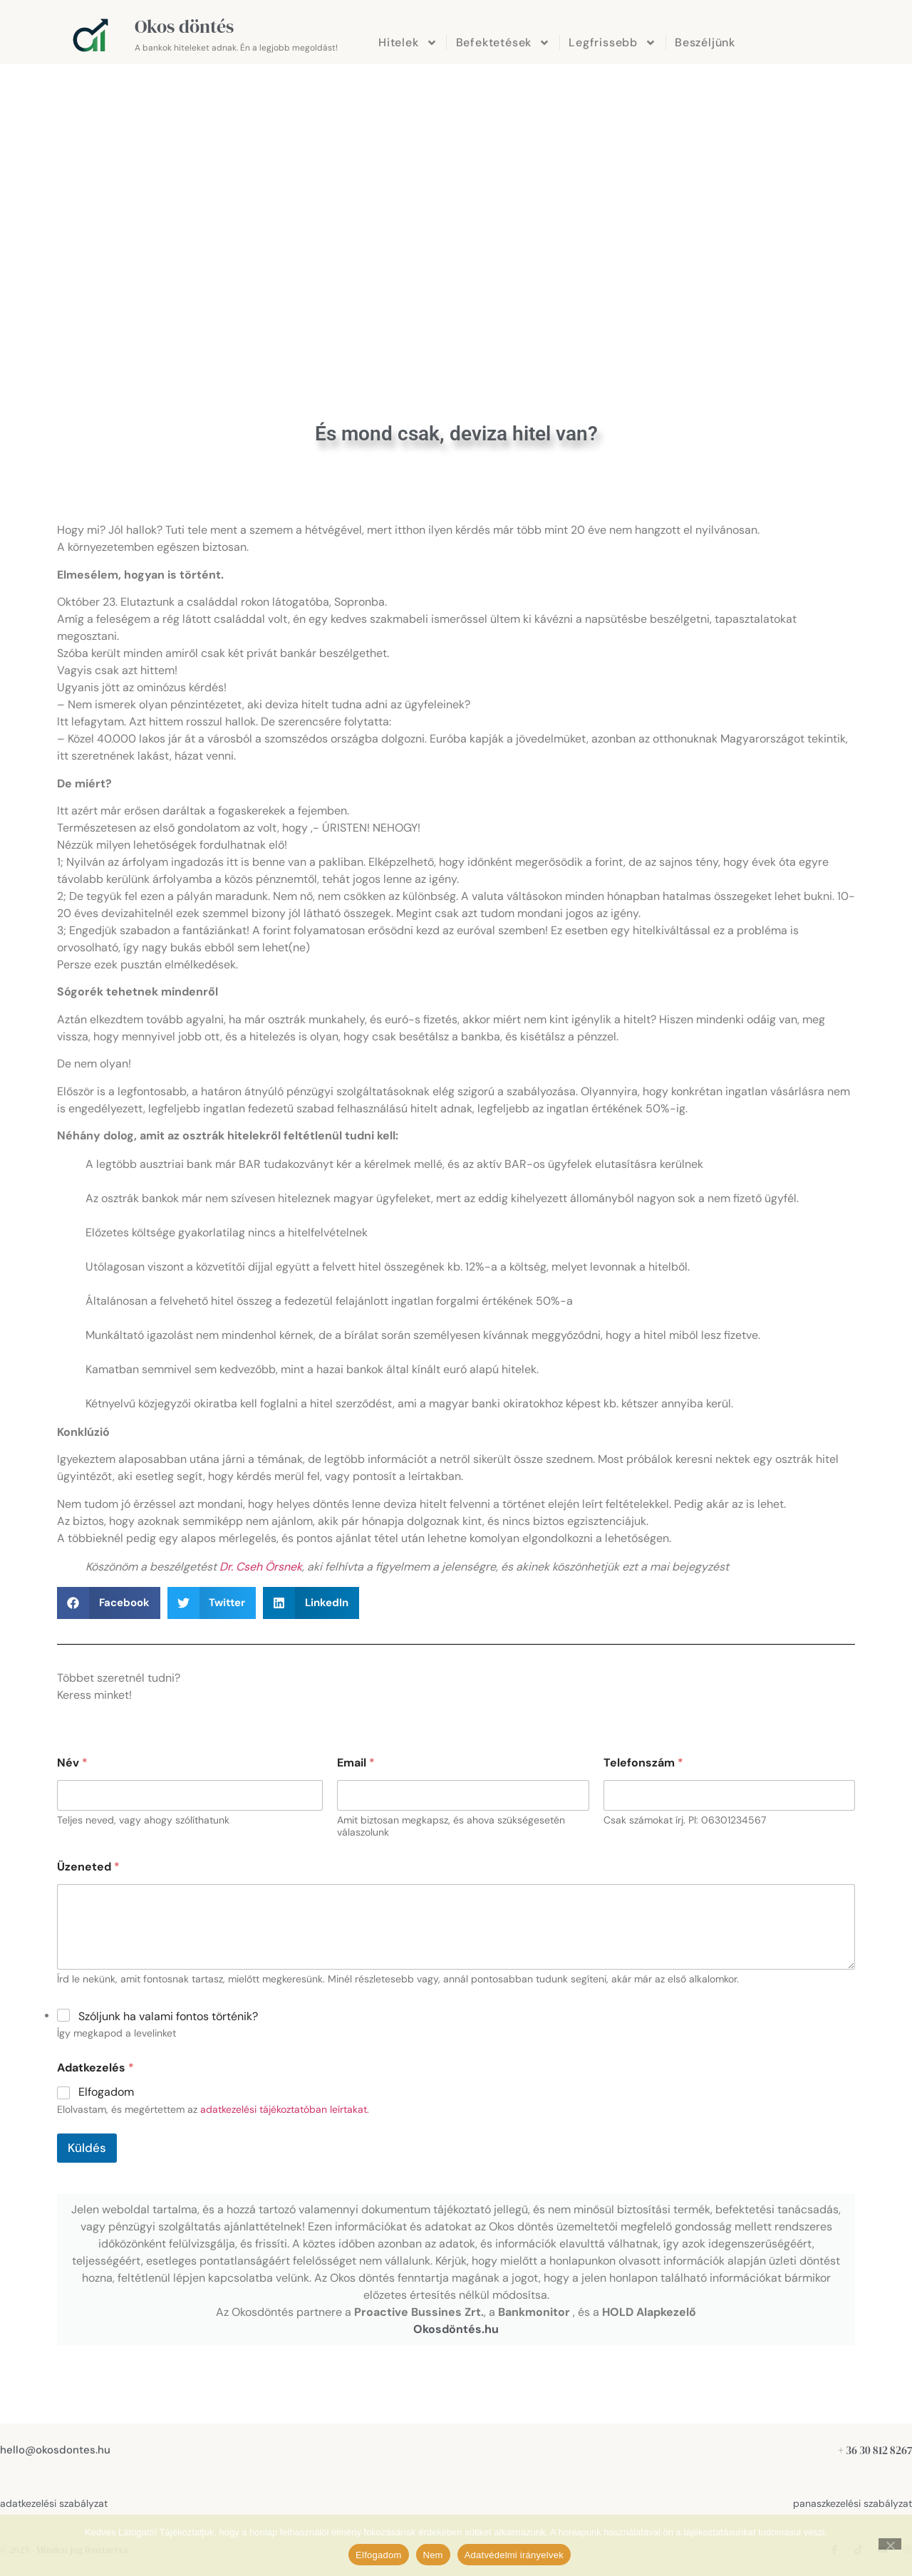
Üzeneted (88, 1866)
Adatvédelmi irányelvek (514, 2555)
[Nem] (890, 2544)
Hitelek (407, 42)
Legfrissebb (612, 42)
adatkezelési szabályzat (54, 2503)
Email (356, 1762)
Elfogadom (106, 2092)
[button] (108, 1603)
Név (72, 1762)
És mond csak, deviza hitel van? (456, 433)
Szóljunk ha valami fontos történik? (168, 2016)
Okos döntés (184, 26)
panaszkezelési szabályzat (852, 2503)
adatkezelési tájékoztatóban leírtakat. (284, 2109)
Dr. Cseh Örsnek (260, 1566)
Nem (433, 2555)
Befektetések (503, 42)
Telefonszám (643, 1762)
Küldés (87, 2148)
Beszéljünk (705, 42)
